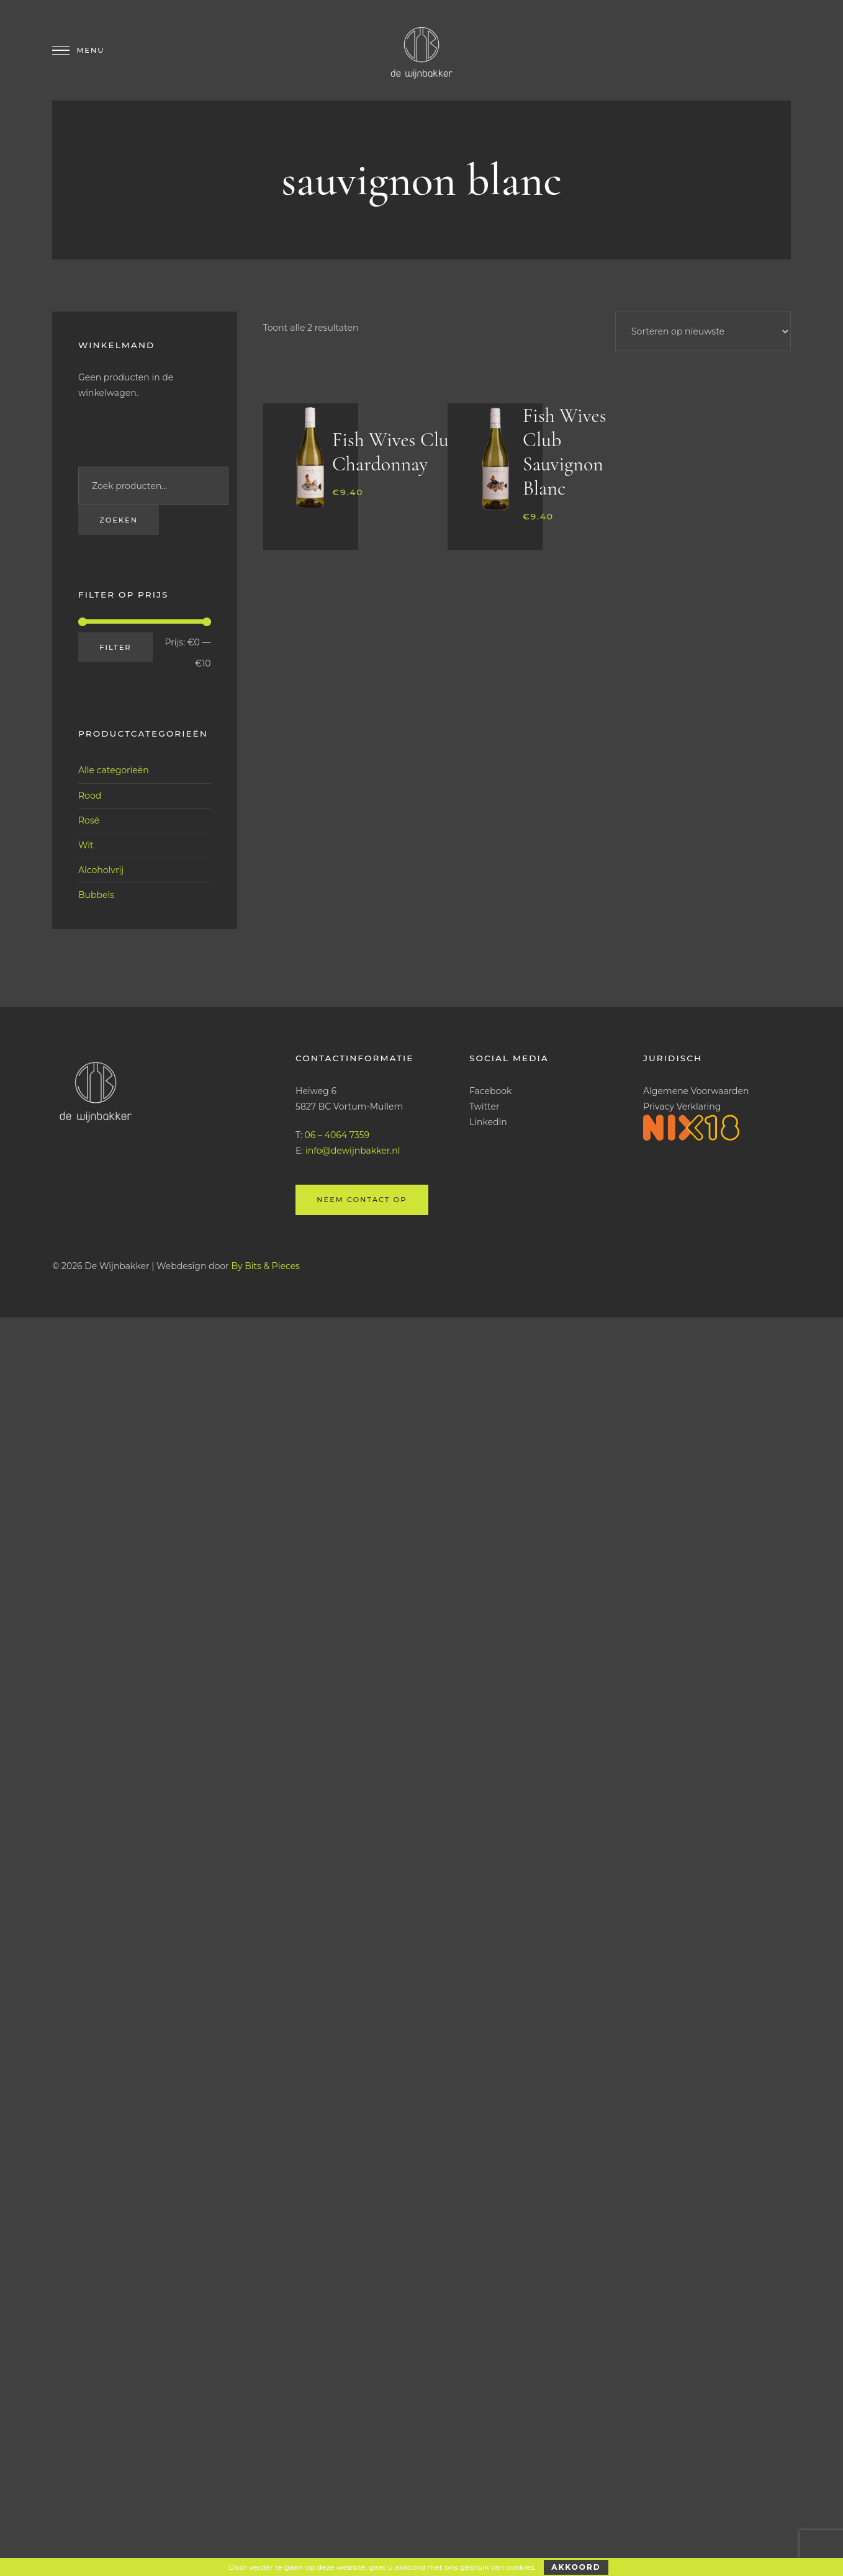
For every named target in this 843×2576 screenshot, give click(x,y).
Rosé (88, 820)
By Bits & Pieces (265, 1265)
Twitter (484, 1106)
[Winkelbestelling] (703, 331)
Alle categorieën (113, 770)
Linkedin (488, 1122)
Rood (89, 795)
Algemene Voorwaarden (696, 1090)
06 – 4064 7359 (337, 1135)
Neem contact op (362, 1199)
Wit (86, 845)
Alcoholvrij (101, 870)
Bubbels (96, 894)
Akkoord (575, 2567)
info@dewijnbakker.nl (352, 1150)
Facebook (490, 1090)
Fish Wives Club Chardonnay (395, 452)
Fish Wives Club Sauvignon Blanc (564, 451)
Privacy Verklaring (682, 1106)
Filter (115, 647)
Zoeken (118, 520)
